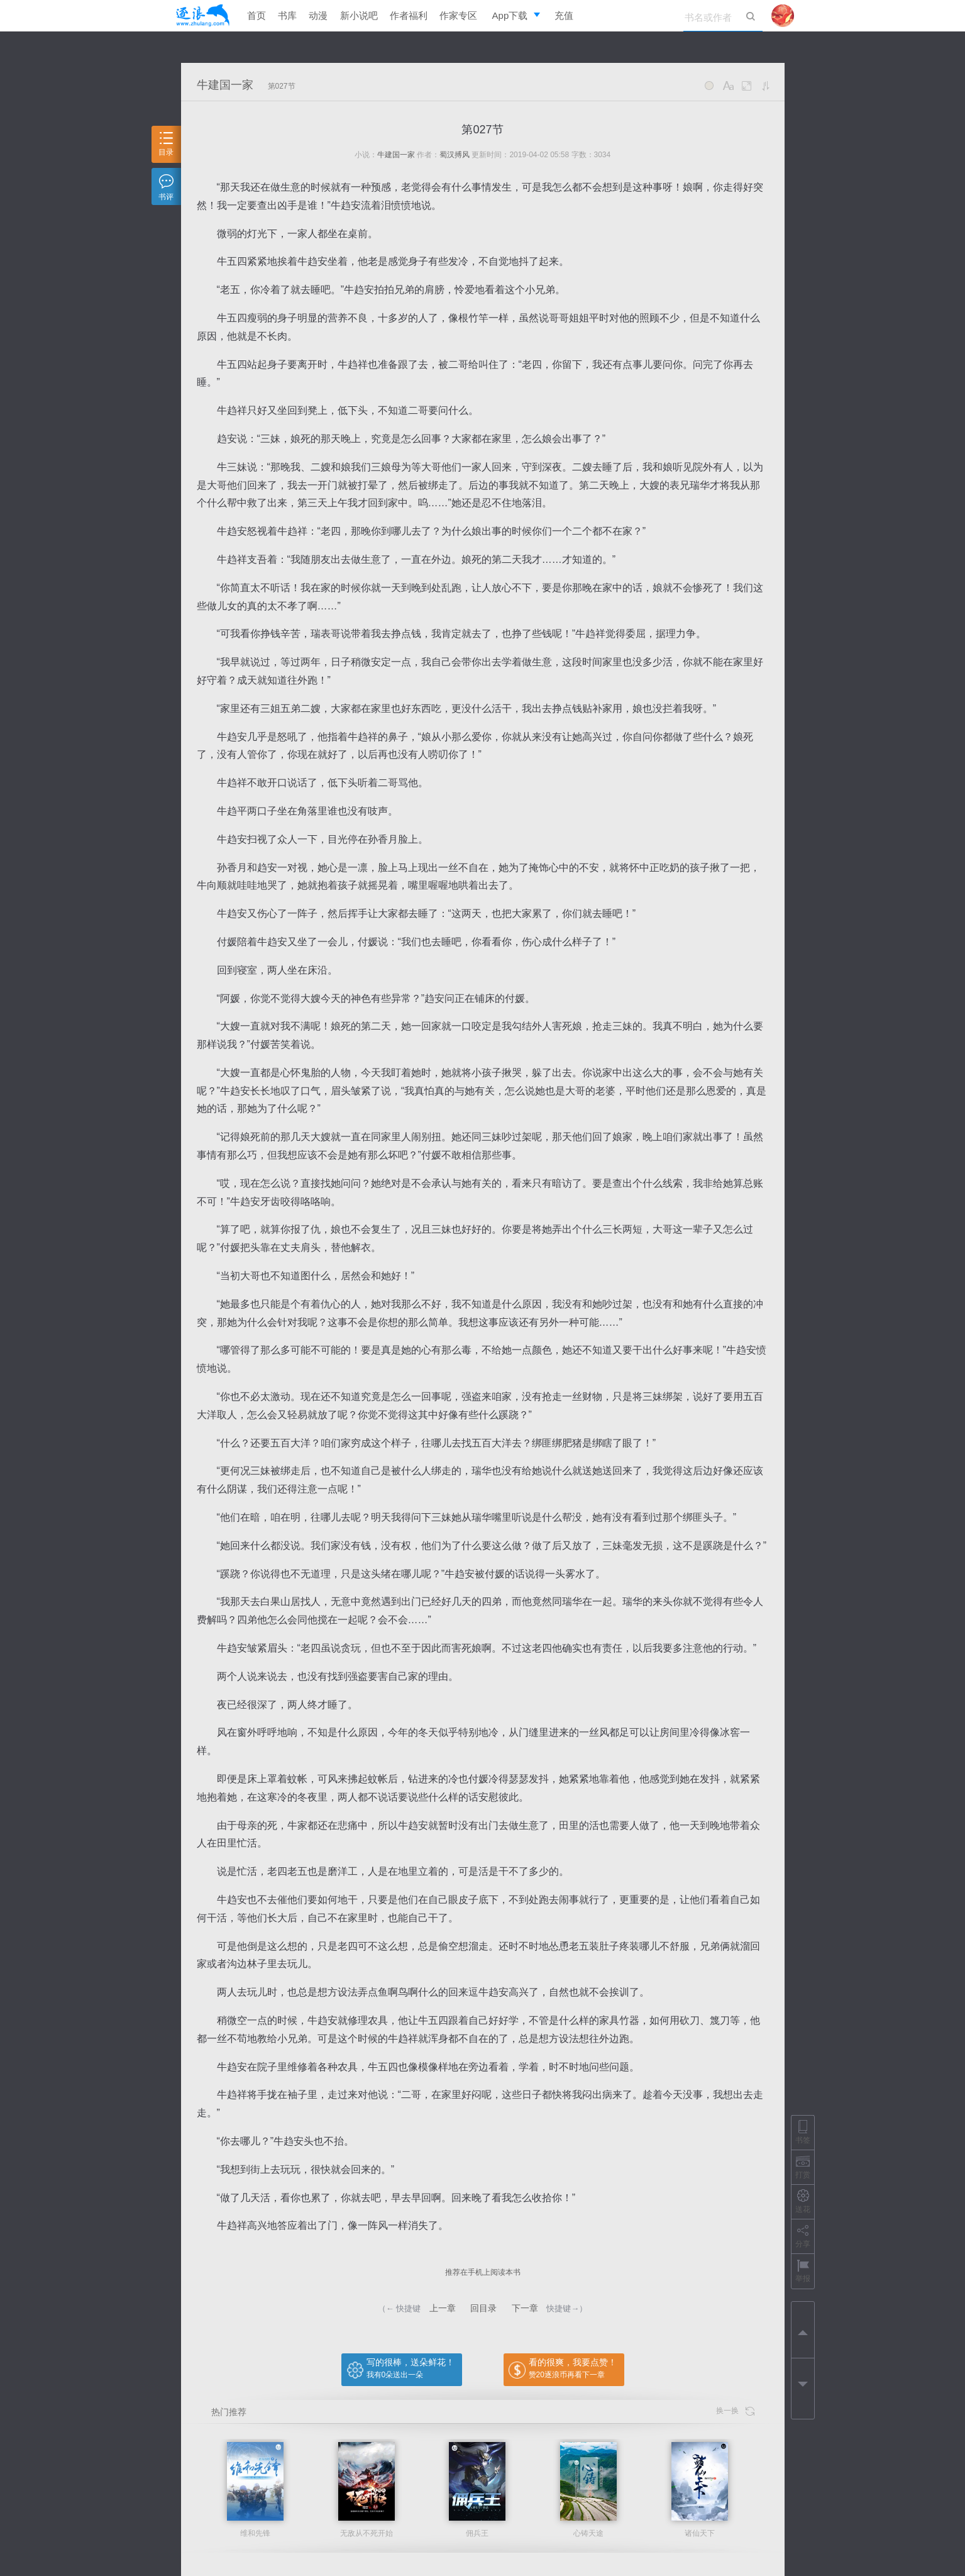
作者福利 (408, 15)
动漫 (318, 15)
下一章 (525, 2308)
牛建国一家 (225, 85)
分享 (802, 2236)
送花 (802, 2201)
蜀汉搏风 (454, 154)
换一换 (735, 2411)
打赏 (802, 2167)
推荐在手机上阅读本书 (483, 2272)
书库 (287, 15)
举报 (802, 2270)
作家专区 (458, 15)
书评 (166, 187)
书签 (802, 2132)
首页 (256, 15)
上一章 (442, 2308)
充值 (563, 15)
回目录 (483, 2308)
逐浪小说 (203, 15)
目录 (166, 144)
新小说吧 (359, 15)
